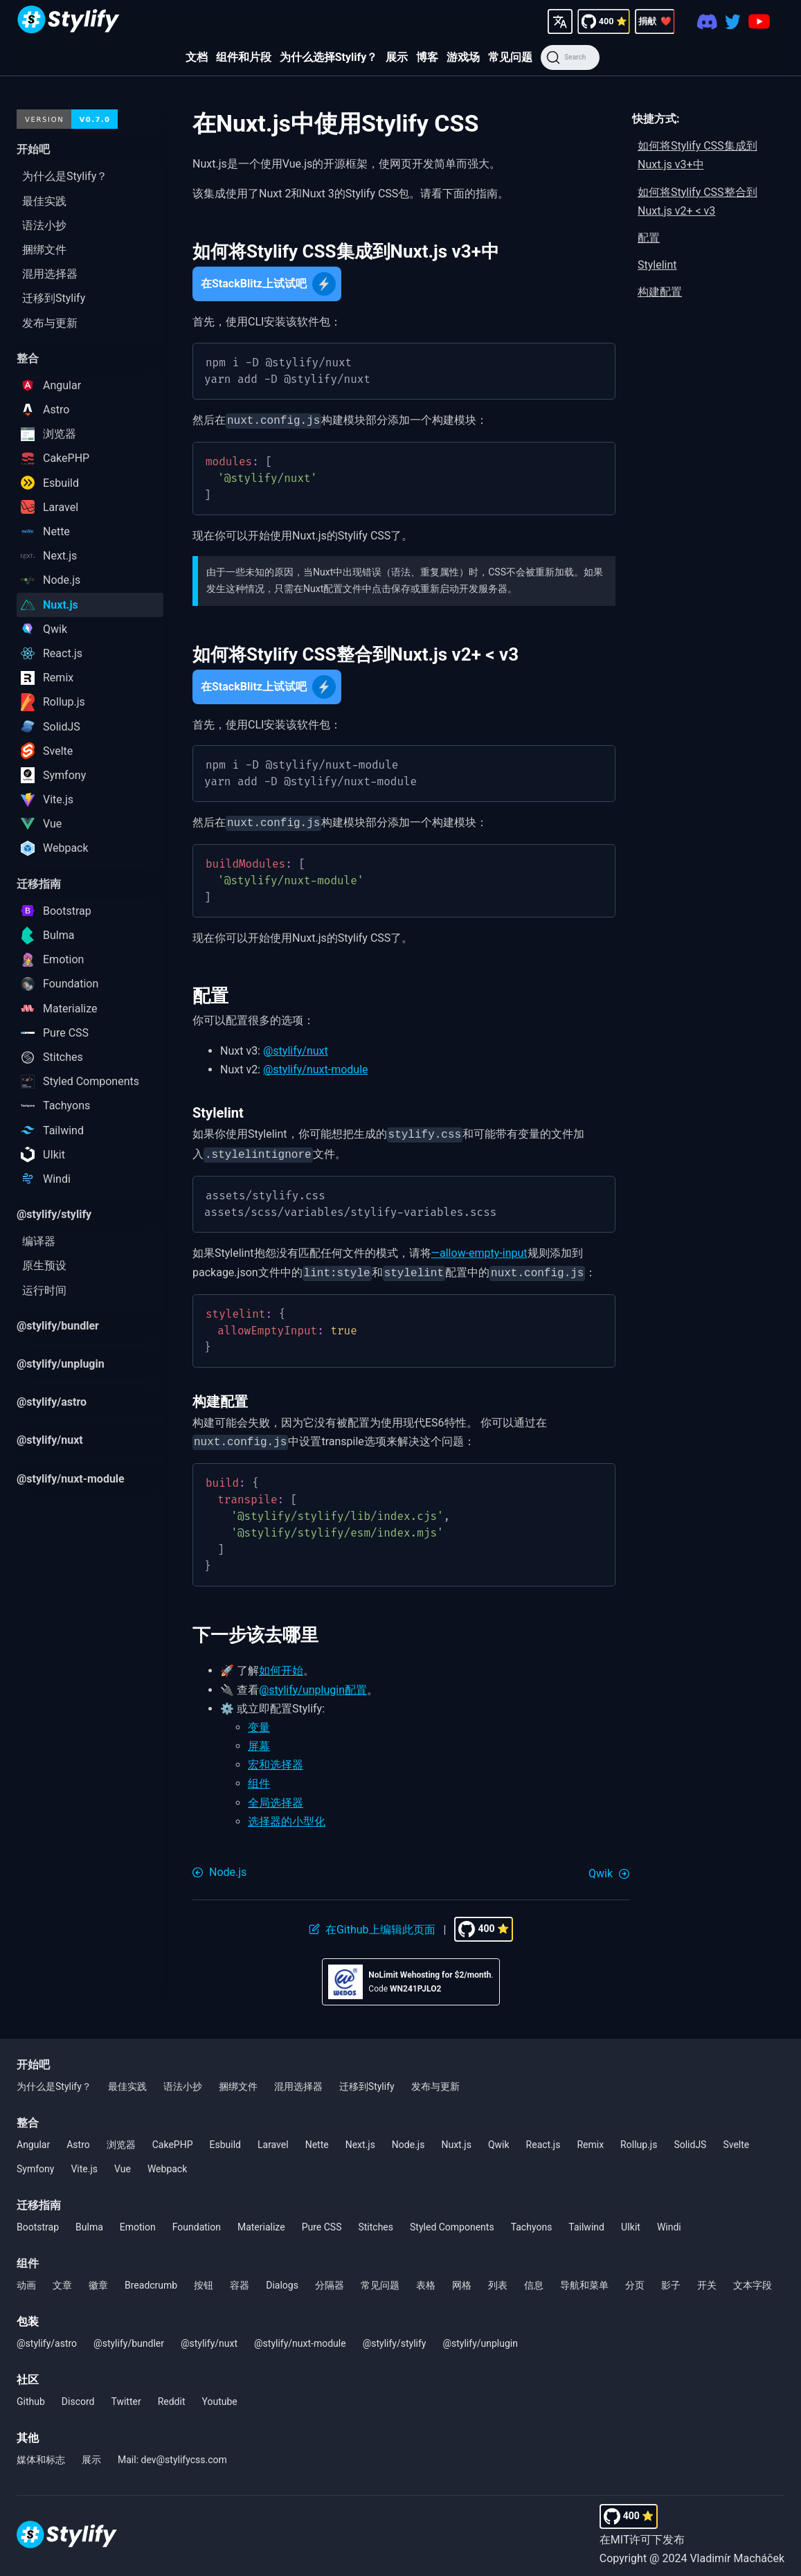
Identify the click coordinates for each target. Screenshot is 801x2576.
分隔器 (329, 2276)
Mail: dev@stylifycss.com (172, 2451)
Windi (669, 2218)
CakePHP (172, 2136)
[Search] (570, 57)
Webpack (167, 2160)
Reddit (172, 2393)
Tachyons (531, 2218)
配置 (649, 237)
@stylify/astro (47, 2335)
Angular (33, 2136)
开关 (707, 2276)
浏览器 (121, 2136)
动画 (26, 2276)
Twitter (126, 2393)
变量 (259, 1719)
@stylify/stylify (394, 2335)
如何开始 (281, 1662)
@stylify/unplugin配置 (313, 1681)
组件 (259, 1775)
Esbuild (225, 2136)
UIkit (630, 2218)
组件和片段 (243, 57)
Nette (317, 2136)
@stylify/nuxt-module (315, 1066)
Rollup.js (638, 2136)
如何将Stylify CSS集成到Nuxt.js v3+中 (697, 155)
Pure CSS (322, 2218)
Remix (590, 2136)
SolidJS (690, 2136)
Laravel (273, 2136)
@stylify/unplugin (480, 2335)
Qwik (499, 2136)
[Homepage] (68, 21)
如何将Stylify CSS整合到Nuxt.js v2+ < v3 (697, 201)
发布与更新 (435, 2078)
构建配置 (660, 291)
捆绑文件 (238, 2078)
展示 (397, 57)
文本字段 (752, 2276)
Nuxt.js (456, 2136)
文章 (62, 2276)
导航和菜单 (584, 2276)
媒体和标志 (41, 2451)
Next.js (360, 2136)
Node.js (408, 2136)
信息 (533, 2276)
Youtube (219, 2393)
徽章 (98, 2276)
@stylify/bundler (128, 2335)
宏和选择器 (275, 1756)
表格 (425, 2276)
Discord (78, 2393)
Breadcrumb (151, 2276)
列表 (497, 2276)
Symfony (35, 2160)
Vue (122, 2160)
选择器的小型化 (286, 1813)
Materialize (261, 2218)
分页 (635, 2276)
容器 (239, 2276)
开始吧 (33, 2056)
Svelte (736, 2136)
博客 (427, 57)
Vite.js (84, 2160)
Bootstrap (38, 2218)
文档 (197, 57)
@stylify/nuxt (295, 1048)
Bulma (89, 2218)
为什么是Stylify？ (54, 2078)
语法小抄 (182, 2078)
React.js (543, 2136)
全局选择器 (275, 1794)
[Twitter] (733, 21)
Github (31, 2393)
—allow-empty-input (479, 1247)
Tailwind (586, 2218)
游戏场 (463, 57)
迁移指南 (39, 2196)
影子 (671, 2276)
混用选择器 (298, 2078)
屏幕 (259, 1737)
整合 (28, 2114)
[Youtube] (759, 21)
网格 (461, 2276)
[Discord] (707, 21)
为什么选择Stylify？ (329, 57)
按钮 (203, 2276)
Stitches (375, 2218)
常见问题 (510, 57)
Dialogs (282, 2276)
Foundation (196, 2218)
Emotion (138, 2218)
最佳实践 (127, 2078)
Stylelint (657, 264)
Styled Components (452, 2218)
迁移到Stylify (367, 2078)
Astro (78, 2136)
